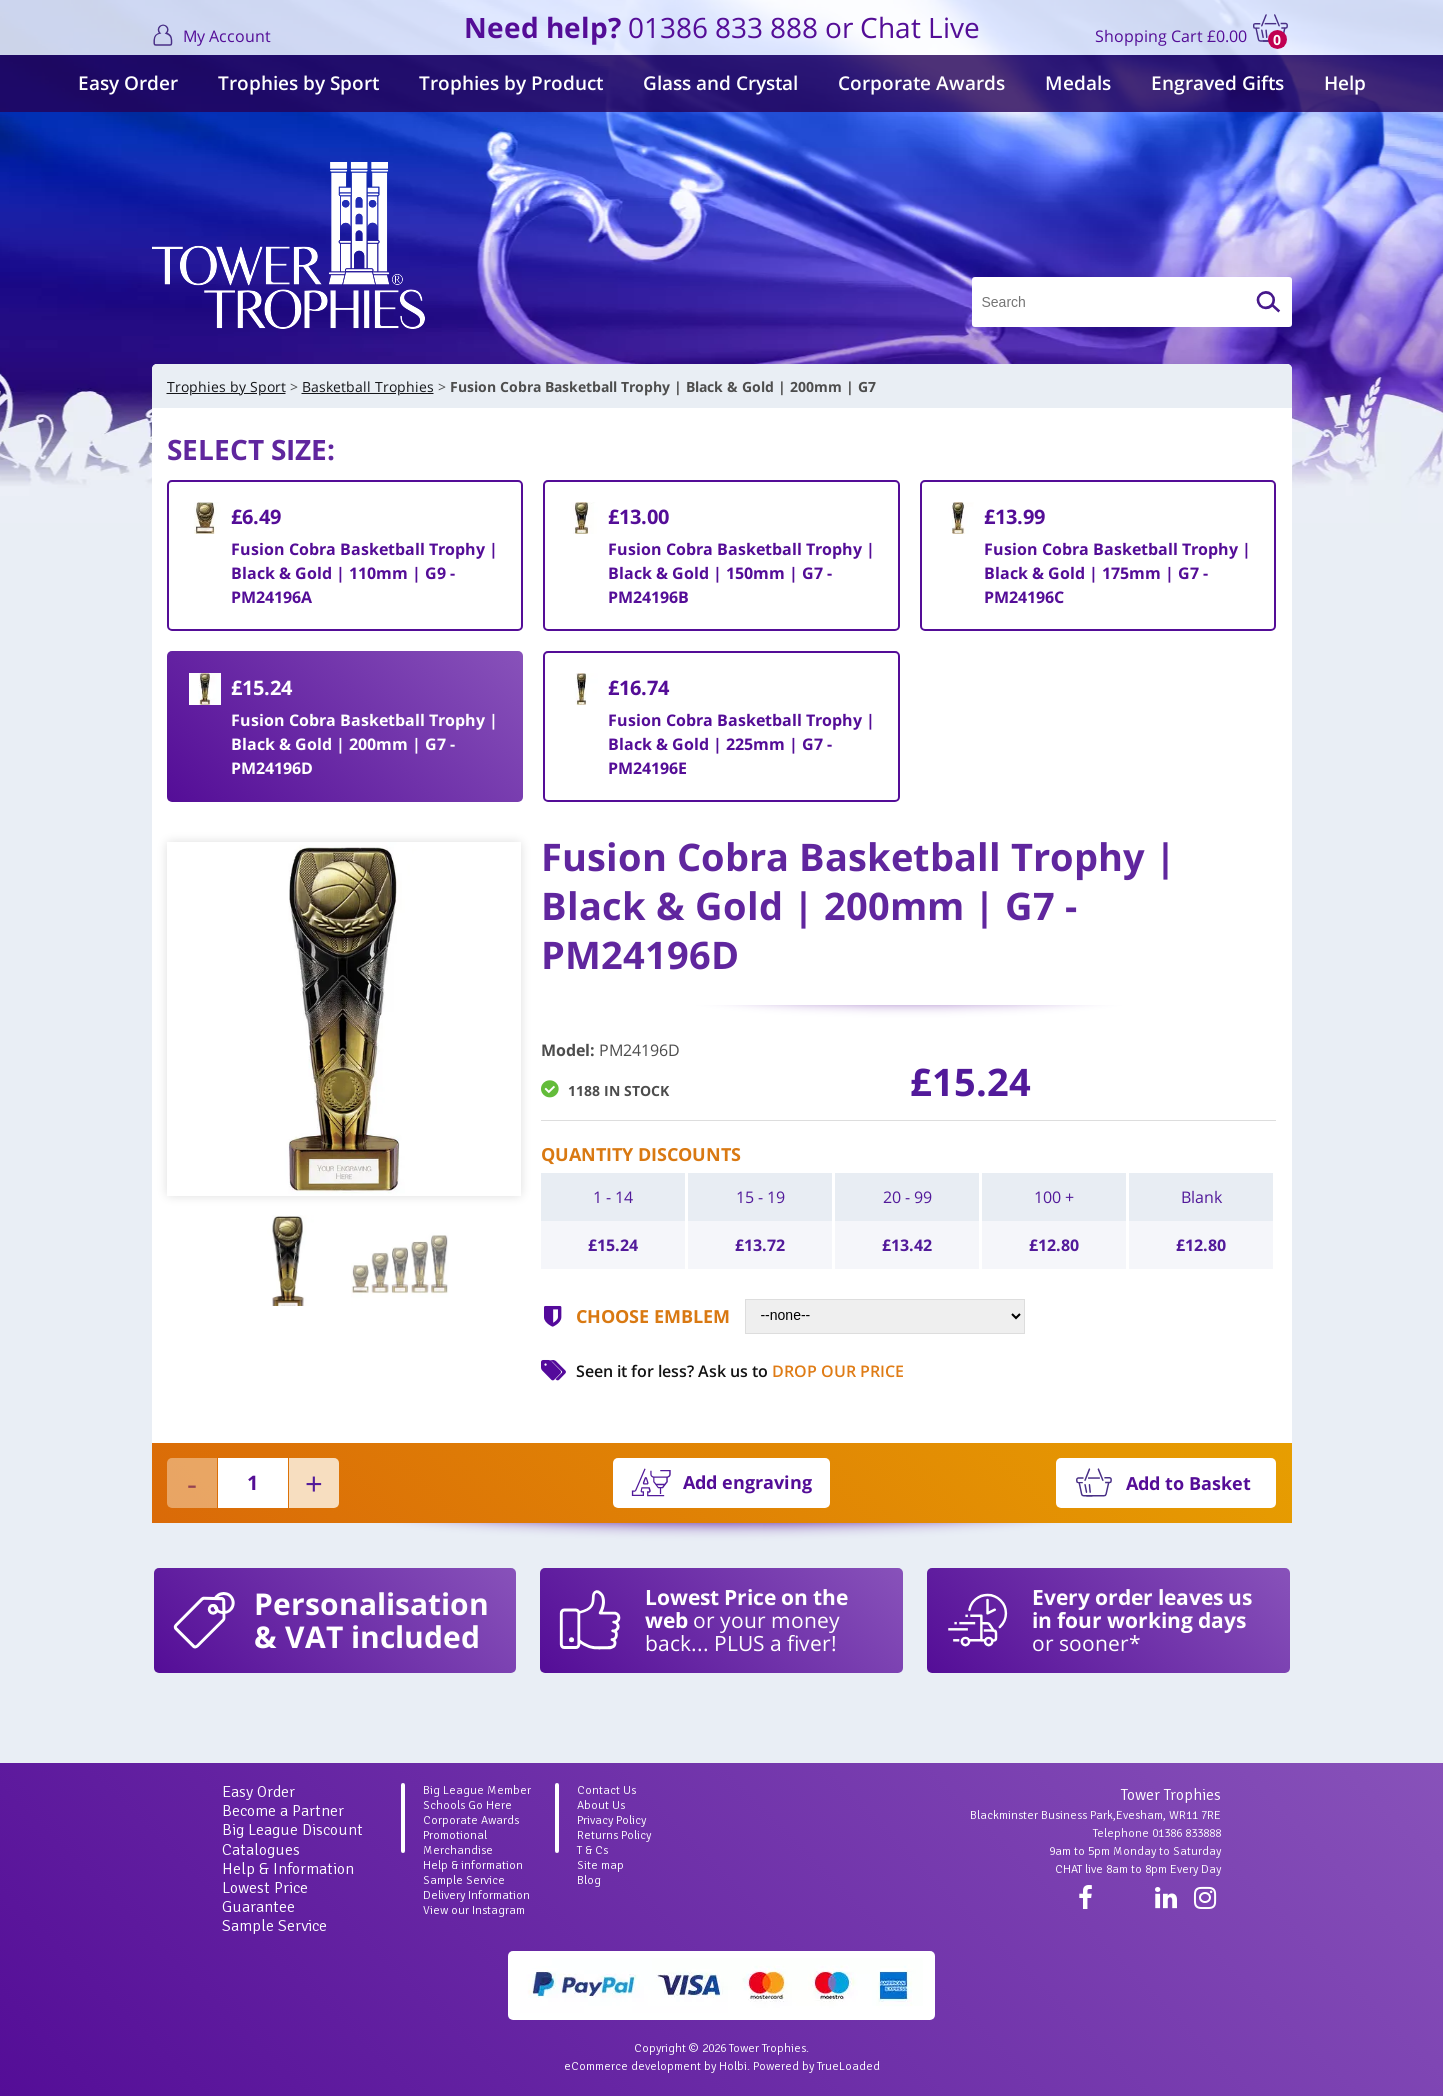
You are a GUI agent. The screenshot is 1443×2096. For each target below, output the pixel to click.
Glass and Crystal (720, 83)
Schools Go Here (467, 1805)
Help (1345, 83)
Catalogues (261, 1850)
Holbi (733, 2066)
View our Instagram (474, 1910)
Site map (600, 1865)
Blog (589, 1880)
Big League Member (477, 1790)
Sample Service (274, 1926)
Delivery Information (476, 1895)
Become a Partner (283, 1811)
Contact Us (606, 1790)
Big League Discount (292, 1830)
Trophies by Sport (298, 83)
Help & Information (288, 1869)
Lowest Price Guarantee (265, 1897)
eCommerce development (632, 2066)
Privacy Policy (611, 1820)
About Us (601, 1805)
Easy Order (128, 83)
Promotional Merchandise (458, 1843)
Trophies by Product (511, 83)
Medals (1078, 83)
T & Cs (592, 1850)
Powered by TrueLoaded (816, 2066)
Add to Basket (1188, 1483)
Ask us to (801, 1371)
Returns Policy (614, 1835)
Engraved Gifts (1217, 83)
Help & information (473, 1865)
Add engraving (747, 1482)
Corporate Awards (921, 83)
